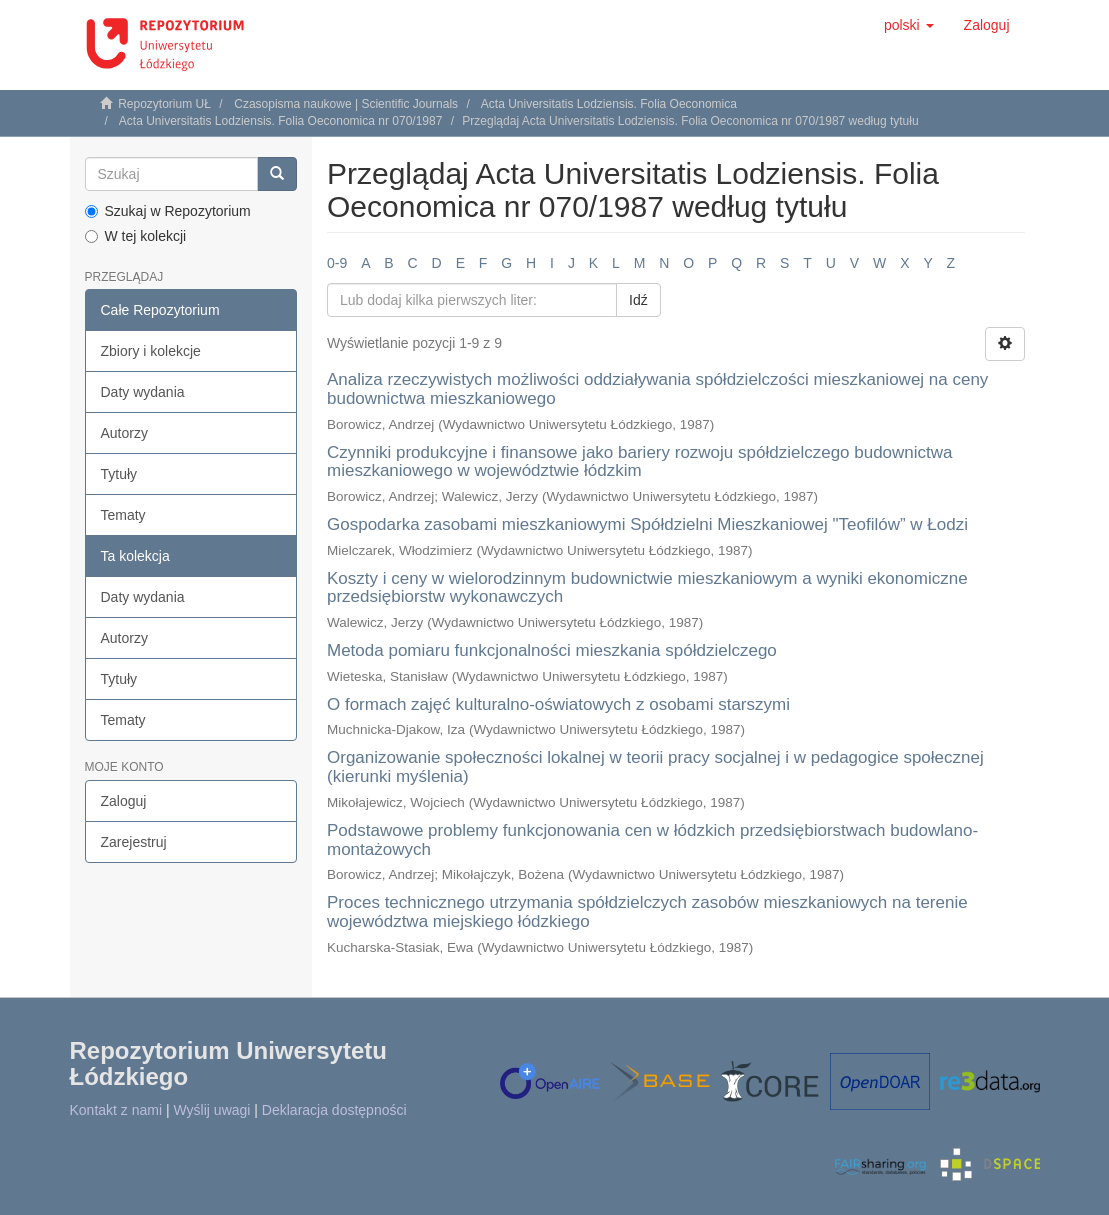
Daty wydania (143, 392)
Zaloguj (124, 801)
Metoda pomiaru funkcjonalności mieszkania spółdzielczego (552, 650)
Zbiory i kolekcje (151, 351)
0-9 (337, 263)
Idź (638, 300)
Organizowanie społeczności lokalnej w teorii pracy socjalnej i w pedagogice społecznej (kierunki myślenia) (655, 767)
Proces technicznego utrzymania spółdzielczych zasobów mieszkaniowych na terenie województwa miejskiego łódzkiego (647, 912)
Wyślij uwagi (212, 1110)
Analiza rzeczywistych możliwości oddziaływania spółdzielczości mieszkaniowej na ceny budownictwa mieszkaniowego (657, 389)
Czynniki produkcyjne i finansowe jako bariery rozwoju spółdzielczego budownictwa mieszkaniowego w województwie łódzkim (640, 462)
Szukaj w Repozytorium (168, 211)
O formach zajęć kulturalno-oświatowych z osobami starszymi (558, 704)
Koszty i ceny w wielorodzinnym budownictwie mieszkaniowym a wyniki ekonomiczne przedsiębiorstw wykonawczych (647, 588)
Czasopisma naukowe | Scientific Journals (346, 104)
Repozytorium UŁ (164, 104)
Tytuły (119, 474)
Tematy (123, 515)
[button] (909, 25)
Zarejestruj (134, 842)
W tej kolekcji (136, 236)
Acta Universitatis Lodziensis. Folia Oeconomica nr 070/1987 (281, 121)
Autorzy (124, 433)
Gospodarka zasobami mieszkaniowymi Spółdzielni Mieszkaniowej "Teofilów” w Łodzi (647, 524)
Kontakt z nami (116, 1110)
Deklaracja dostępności (334, 1110)
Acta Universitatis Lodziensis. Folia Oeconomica (609, 104)
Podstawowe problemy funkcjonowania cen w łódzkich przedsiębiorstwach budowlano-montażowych (652, 840)
